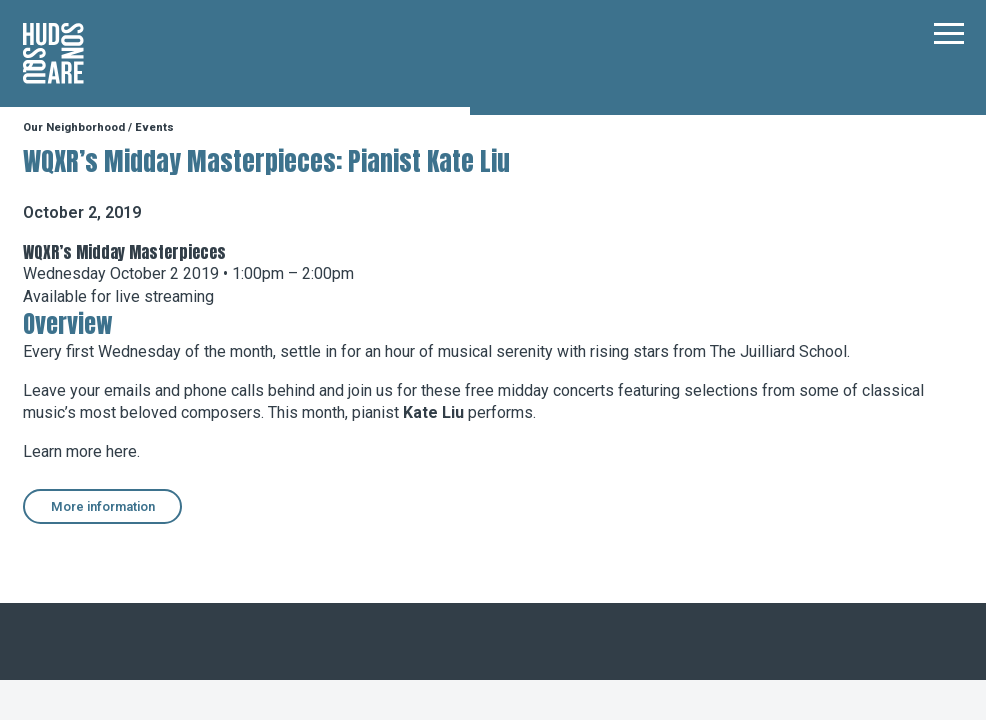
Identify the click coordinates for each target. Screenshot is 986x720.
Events (154, 127)
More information (103, 506)
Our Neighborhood (74, 127)
